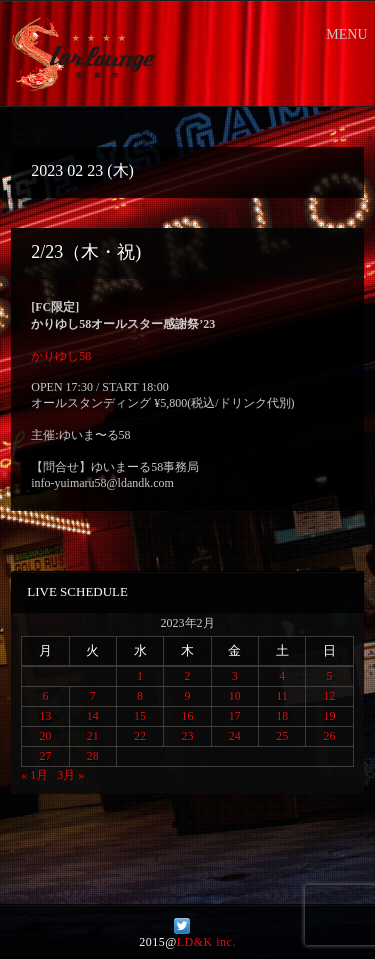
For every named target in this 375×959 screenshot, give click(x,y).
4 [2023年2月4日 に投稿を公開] (282, 676)
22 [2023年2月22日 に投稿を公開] (140, 736)
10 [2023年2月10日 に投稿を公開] (235, 696)
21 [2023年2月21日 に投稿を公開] (93, 736)
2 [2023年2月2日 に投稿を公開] (187, 676)
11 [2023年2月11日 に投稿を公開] (282, 696)
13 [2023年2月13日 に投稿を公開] (45, 716)
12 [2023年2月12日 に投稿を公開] (330, 696)
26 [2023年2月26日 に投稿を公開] (330, 736)
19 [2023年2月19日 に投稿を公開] (330, 716)
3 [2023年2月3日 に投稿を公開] (235, 676)
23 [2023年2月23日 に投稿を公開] (187, 736)
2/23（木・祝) (86, 252)
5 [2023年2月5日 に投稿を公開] (330, 676)
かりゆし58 (61, 356)
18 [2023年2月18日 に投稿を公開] (282, 716)
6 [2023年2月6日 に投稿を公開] (45, 696)
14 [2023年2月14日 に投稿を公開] (93, 716)
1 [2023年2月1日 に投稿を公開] (140, 676)
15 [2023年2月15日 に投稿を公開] (140, 716)
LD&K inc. (206, 942)
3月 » (70, 775)
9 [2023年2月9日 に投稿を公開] (187, 696)
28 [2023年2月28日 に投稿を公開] (93, 756)
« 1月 (34, 775)
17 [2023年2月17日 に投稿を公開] (235, 716)
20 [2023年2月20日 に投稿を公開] (45, 736)
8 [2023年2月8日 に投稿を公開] (140, 696)
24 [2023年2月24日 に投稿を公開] (235, 736)
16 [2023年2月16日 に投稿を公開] (187, 716)
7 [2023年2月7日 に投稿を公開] (93, 696)
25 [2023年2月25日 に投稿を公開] (282, 736)
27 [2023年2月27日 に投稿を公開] (45, 756)
